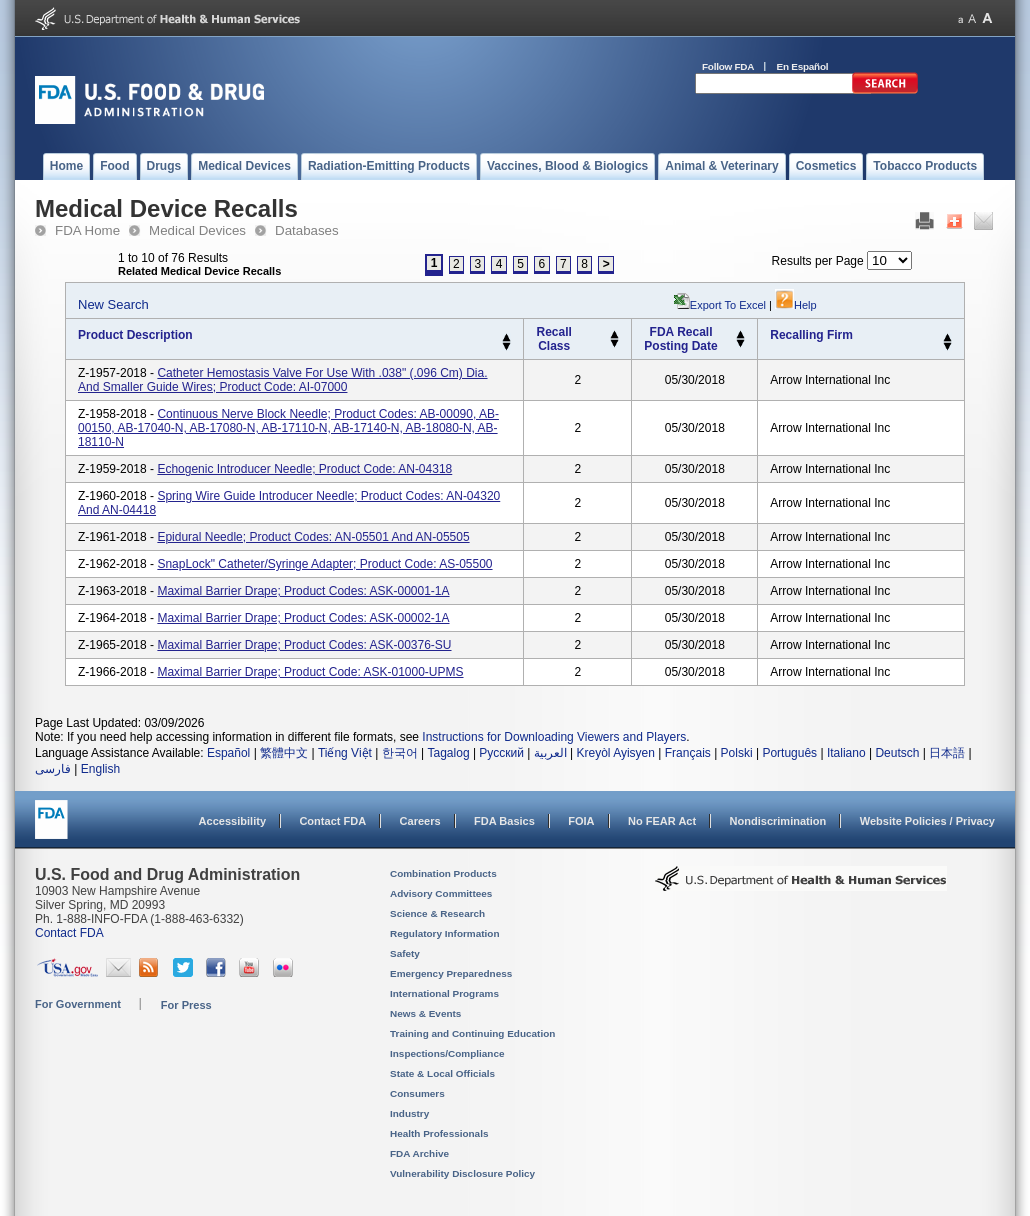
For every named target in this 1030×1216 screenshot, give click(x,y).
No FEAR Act (662, 821)
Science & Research (437, 913)
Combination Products (443, 873)
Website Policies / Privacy (927, 821)
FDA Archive (419, 1153)
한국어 (400, 753)
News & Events (425, 1013)
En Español (803, 66)
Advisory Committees (441, 893)
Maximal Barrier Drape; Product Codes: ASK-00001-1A (303, 591)
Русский (501, 753)
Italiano (846, 753)
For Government (78, 1004)
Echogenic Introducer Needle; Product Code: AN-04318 (304, 469)
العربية (550, 753)
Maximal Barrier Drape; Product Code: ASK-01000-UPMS (310, 672)
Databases (307, 230)
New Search (113, 304)
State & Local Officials (442, 1073)
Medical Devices (197, 230)
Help (796, 305)
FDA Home (87, 230)
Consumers (417, 1093)
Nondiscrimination (778, 821)
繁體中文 (284, 753)
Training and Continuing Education (472, 1033)
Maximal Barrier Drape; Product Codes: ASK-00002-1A (303, 618)
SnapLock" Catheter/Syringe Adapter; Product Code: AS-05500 (324, 564)
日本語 (947, 753)
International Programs (444, 993)
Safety (405, 953)
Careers (420, 821)
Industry (409, 1113)
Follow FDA (728, 66)
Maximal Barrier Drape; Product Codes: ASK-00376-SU (304, 645)
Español (228, 753)
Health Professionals (439, 1133)
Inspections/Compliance (447, 1053)
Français (688, 753)
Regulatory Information (445, 933)
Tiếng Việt (345, 753)
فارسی (53, 769)
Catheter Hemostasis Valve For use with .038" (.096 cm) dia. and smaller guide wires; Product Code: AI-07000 (283, 380)
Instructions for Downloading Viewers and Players (554, 737)
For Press (186, 1005)
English (100, 769)
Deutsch (897, 753)
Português (789, 753)
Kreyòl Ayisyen (615, 753)
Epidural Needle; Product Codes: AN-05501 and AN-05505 (313, 537)
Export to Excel (728, 305)
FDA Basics (504, 821)
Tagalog (449, 753)
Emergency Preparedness (451, 973)
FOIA (581, 821)
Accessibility (232, 821)
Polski (737, 753)
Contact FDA (332, 821)
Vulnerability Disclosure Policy (462, 1173)
